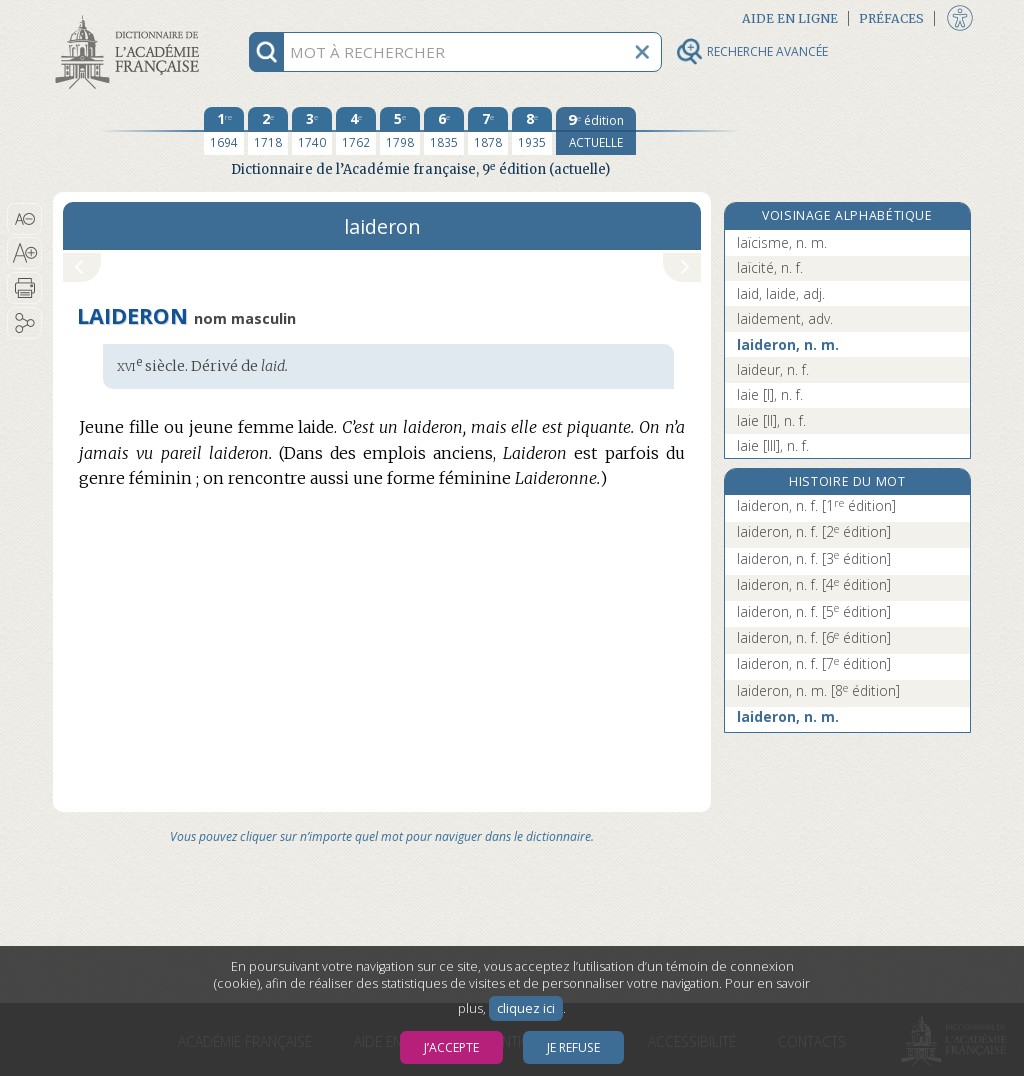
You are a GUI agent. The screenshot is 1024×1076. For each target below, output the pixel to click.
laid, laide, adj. (781, 293)
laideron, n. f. (816, 505)
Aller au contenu (131, 17)
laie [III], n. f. (773, 445)
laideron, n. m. (788, 344)
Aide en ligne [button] (790, 18)
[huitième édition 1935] (532, 131)
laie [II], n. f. (771, 420)
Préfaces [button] (891, 18)
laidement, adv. (785, 318)
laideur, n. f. (773, 369)
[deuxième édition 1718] (268, 131)
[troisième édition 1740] (312, 131)
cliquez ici (526, 1008)
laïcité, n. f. (770, 267)
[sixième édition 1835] (444, 131)
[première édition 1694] (224, 131)
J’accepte (451, 1047)
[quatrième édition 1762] (356, 131)
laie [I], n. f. (770, 394)
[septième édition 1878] (488, 131)
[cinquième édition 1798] (400, 131)
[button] (24, 219)
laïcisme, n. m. (782, 242)
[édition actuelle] (596, 131)
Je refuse (573, 1047)
